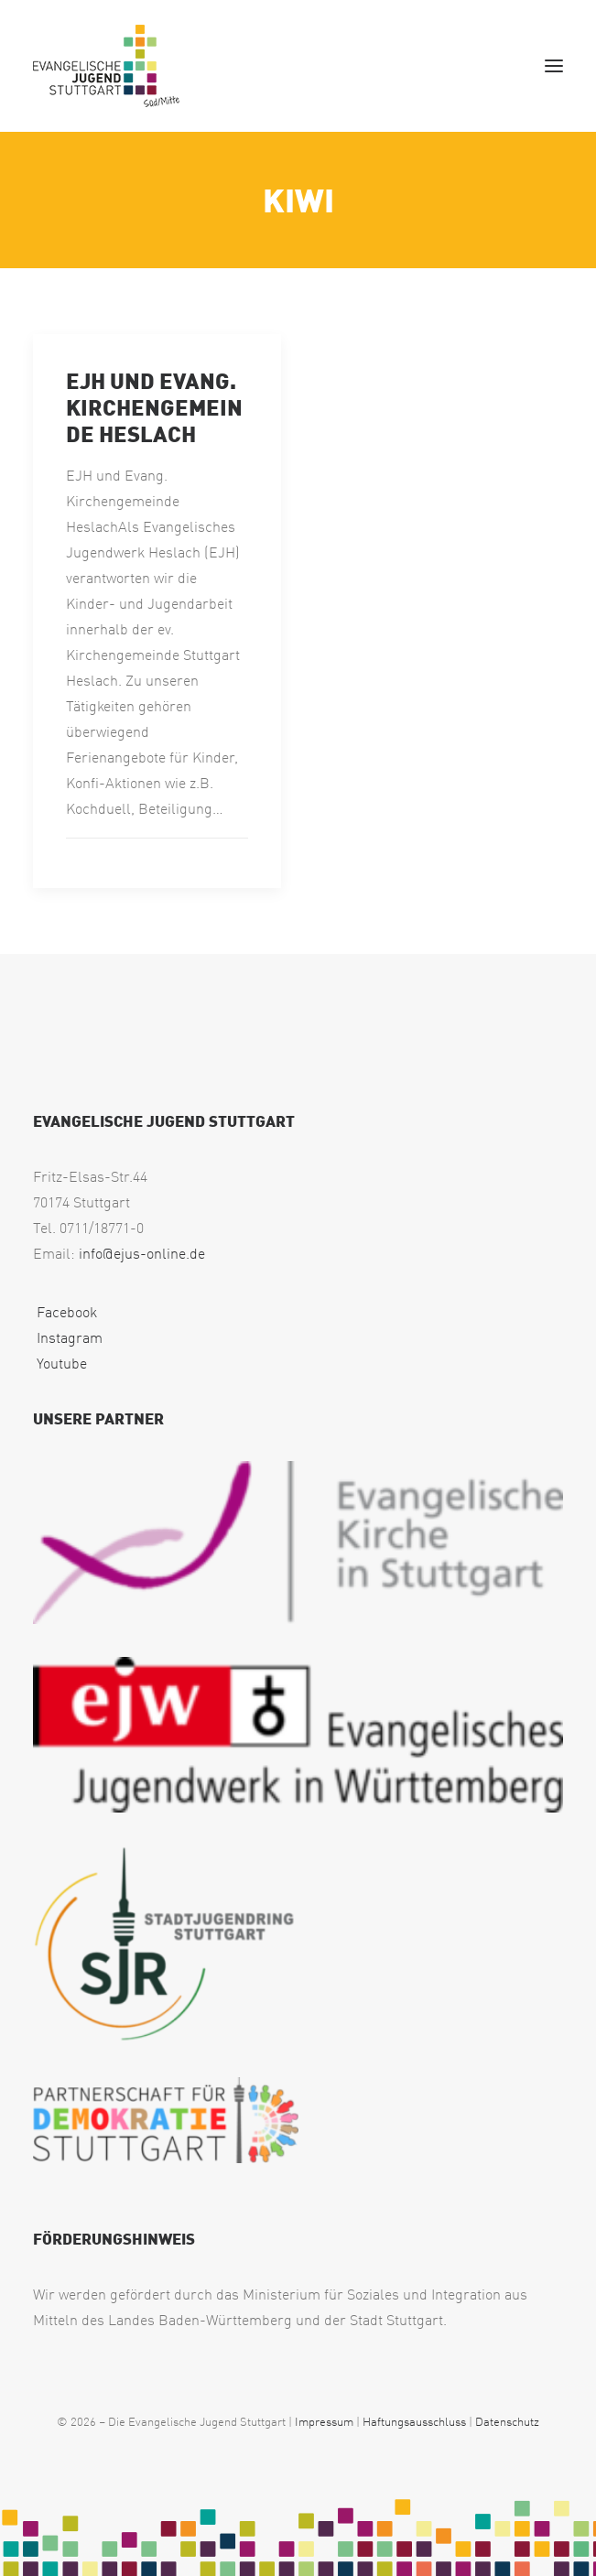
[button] (554, 66)
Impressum (324, 2421)
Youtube (60, 1363)
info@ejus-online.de (142, 1253)
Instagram (68, 1337)
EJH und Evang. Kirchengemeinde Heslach (154, 406)
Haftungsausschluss (414, 2421)
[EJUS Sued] (106, 66)
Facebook (65, 1312)
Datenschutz (507, 2421)
